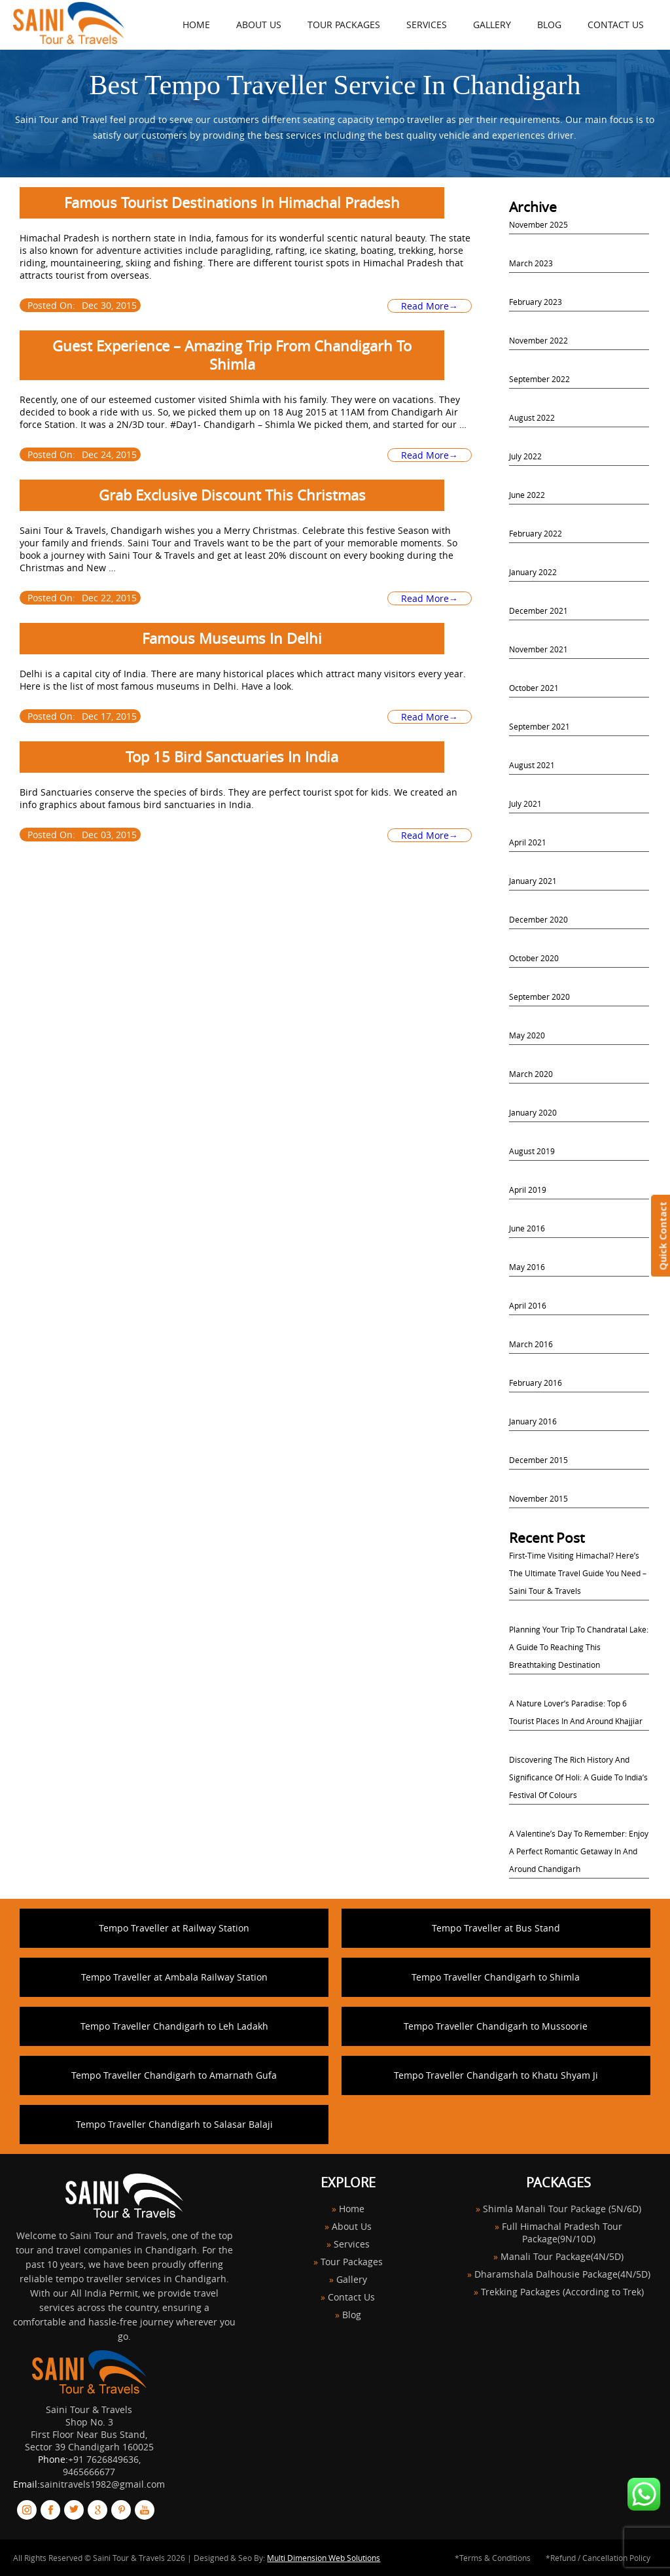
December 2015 (538, 1460)
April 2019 (527, 1189)
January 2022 (533, 572)
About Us (258, 24)
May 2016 (527, 1267)
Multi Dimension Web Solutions (323, 2557)
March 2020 (531, 1073)
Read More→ (429, 306)
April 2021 (527, 842)
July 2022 (525, 456)
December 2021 (538, 610)
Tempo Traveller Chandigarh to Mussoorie (496, 2026)
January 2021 (533, 880)
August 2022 (532, 417)
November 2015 (538, 1498)
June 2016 (527, 1228)
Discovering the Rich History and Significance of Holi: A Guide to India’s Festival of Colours (578, 1777)
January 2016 (533, 1421)
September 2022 (539, 379)
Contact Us (616, 24)
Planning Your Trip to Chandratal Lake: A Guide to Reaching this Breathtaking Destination (578, 1647)
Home (351, 2208)
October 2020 (534, 958)
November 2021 (538, 649)
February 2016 (535, 1382)
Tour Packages (344, 24)
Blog (549, 24)
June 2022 (527, 494)
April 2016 (527, 1305)
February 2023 (535, 301)
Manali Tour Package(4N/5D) (562, 2256)
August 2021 (532, 765)
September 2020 (539, 996)
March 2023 (531, 263)
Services (426, 24)
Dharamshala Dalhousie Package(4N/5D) (562, 2274)
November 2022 (538, 340)
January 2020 (533, 1112)
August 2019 (532, 1151)
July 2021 (525, 803)
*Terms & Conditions (493, 2557)
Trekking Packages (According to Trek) (562, 2291)
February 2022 (535, 533)
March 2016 (531, 1344)
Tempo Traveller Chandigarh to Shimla (496, 1977)
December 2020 (538, 919)
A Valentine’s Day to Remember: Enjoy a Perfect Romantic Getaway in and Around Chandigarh (578, 1851)
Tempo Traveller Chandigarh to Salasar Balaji (174, 2124)
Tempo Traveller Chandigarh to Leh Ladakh (174, 2026)
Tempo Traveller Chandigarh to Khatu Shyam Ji (496, 2075)
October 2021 (534, 687)
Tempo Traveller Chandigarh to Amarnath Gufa (174, 2075)
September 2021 (539, 726)
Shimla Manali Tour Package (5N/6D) (562, 2208)
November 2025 (538, 224)
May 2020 (527, 1035)
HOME (196, 24)
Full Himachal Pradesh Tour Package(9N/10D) (562, 2232)
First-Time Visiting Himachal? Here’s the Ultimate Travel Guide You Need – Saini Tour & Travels (577, 1573)
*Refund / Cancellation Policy (598, 2557)
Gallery (492, 24)
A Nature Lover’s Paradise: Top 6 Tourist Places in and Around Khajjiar (576, 1712)
